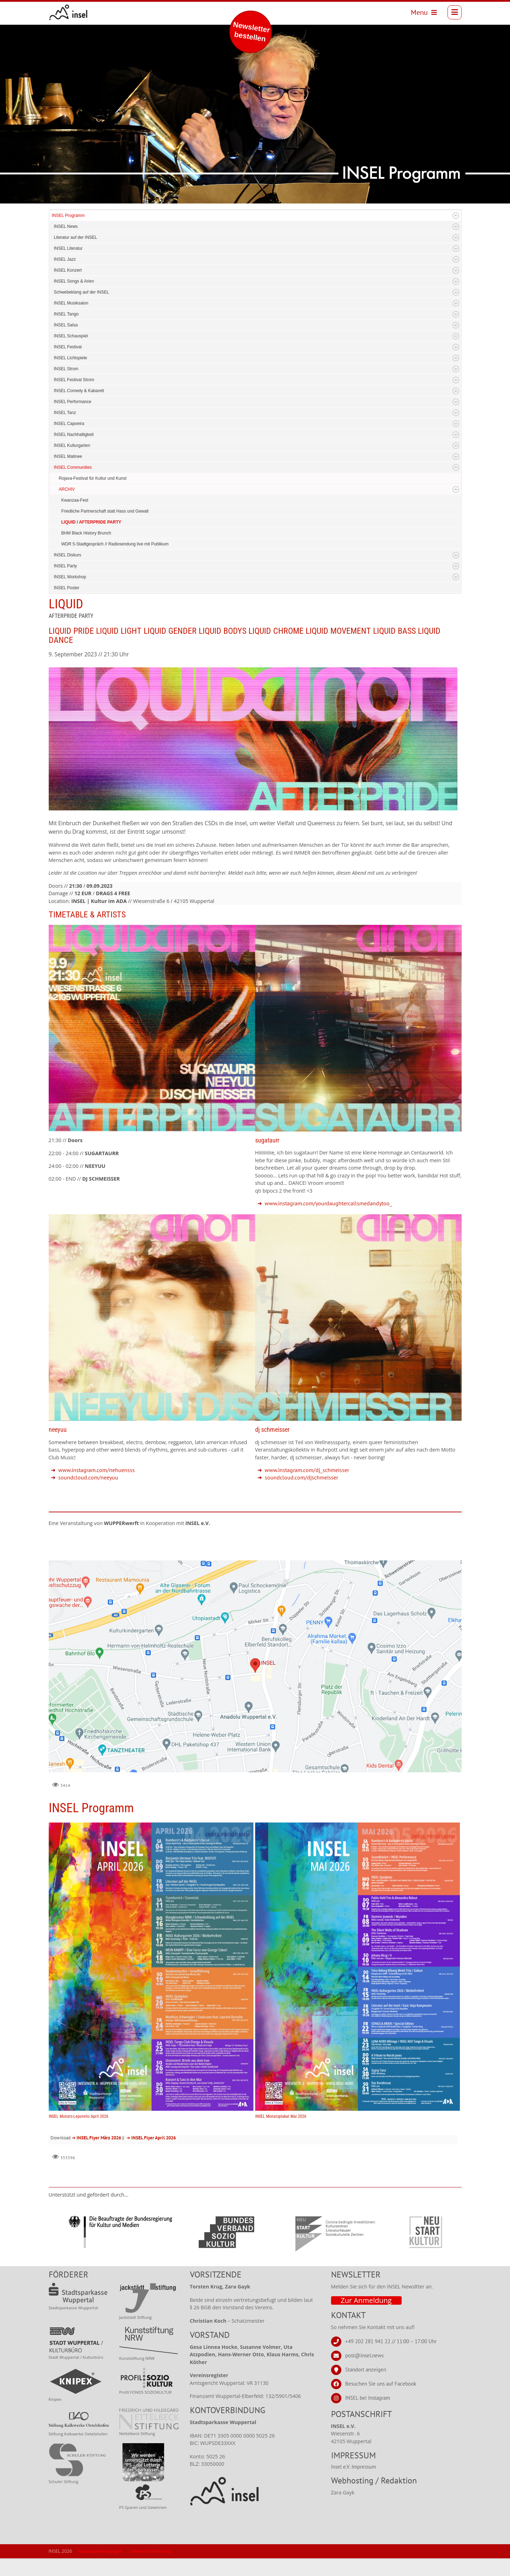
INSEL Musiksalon (71, 303)
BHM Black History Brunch (86, 533)
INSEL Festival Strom (74, 379)
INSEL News (66, 226)
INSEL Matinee (68, 456)
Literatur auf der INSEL (75, 237)
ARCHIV (67, 489)
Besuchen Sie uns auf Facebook (380, 2383)
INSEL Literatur (68, 248)
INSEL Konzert (68, 270)
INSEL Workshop (70, 576)
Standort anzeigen (365, 2369)
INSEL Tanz (65, 412)
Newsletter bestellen (251, 31)
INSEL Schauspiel (71, 335)
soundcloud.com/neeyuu (88, 1477)
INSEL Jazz (65, 259)
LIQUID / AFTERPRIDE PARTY (91, 522)
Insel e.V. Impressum (353, 2466)
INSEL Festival (68, 346)
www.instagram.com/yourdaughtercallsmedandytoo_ (328, 1203)
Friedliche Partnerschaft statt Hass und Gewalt (105, 511)
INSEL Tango (66, 314)
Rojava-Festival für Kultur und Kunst (93, 478)
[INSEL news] (68, 12)
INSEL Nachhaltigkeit (74, 434)
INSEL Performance (72, 401)
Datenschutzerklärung (150, 2551)
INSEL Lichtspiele (70, 357)
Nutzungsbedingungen (100, 2551)
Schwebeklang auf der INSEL (81, 292)
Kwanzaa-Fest (75, 500)
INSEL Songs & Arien (74, 281)
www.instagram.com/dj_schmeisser (307, 1469)
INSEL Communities (73, 467)
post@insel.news (364, 2355)
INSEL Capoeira (69, 423)
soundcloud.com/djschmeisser (301, 1477)
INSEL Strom (66, 368)
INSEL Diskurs (68, 555)
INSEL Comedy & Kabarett (79, 390)
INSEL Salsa (66, 325)
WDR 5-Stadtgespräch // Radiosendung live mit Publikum (115, 544)
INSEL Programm (68, 215)
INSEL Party (65, 565)
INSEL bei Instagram (367, 2397)
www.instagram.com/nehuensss (96, 1469)
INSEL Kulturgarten (72, 445)
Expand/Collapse (455, 215)
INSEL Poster (66, 587)
